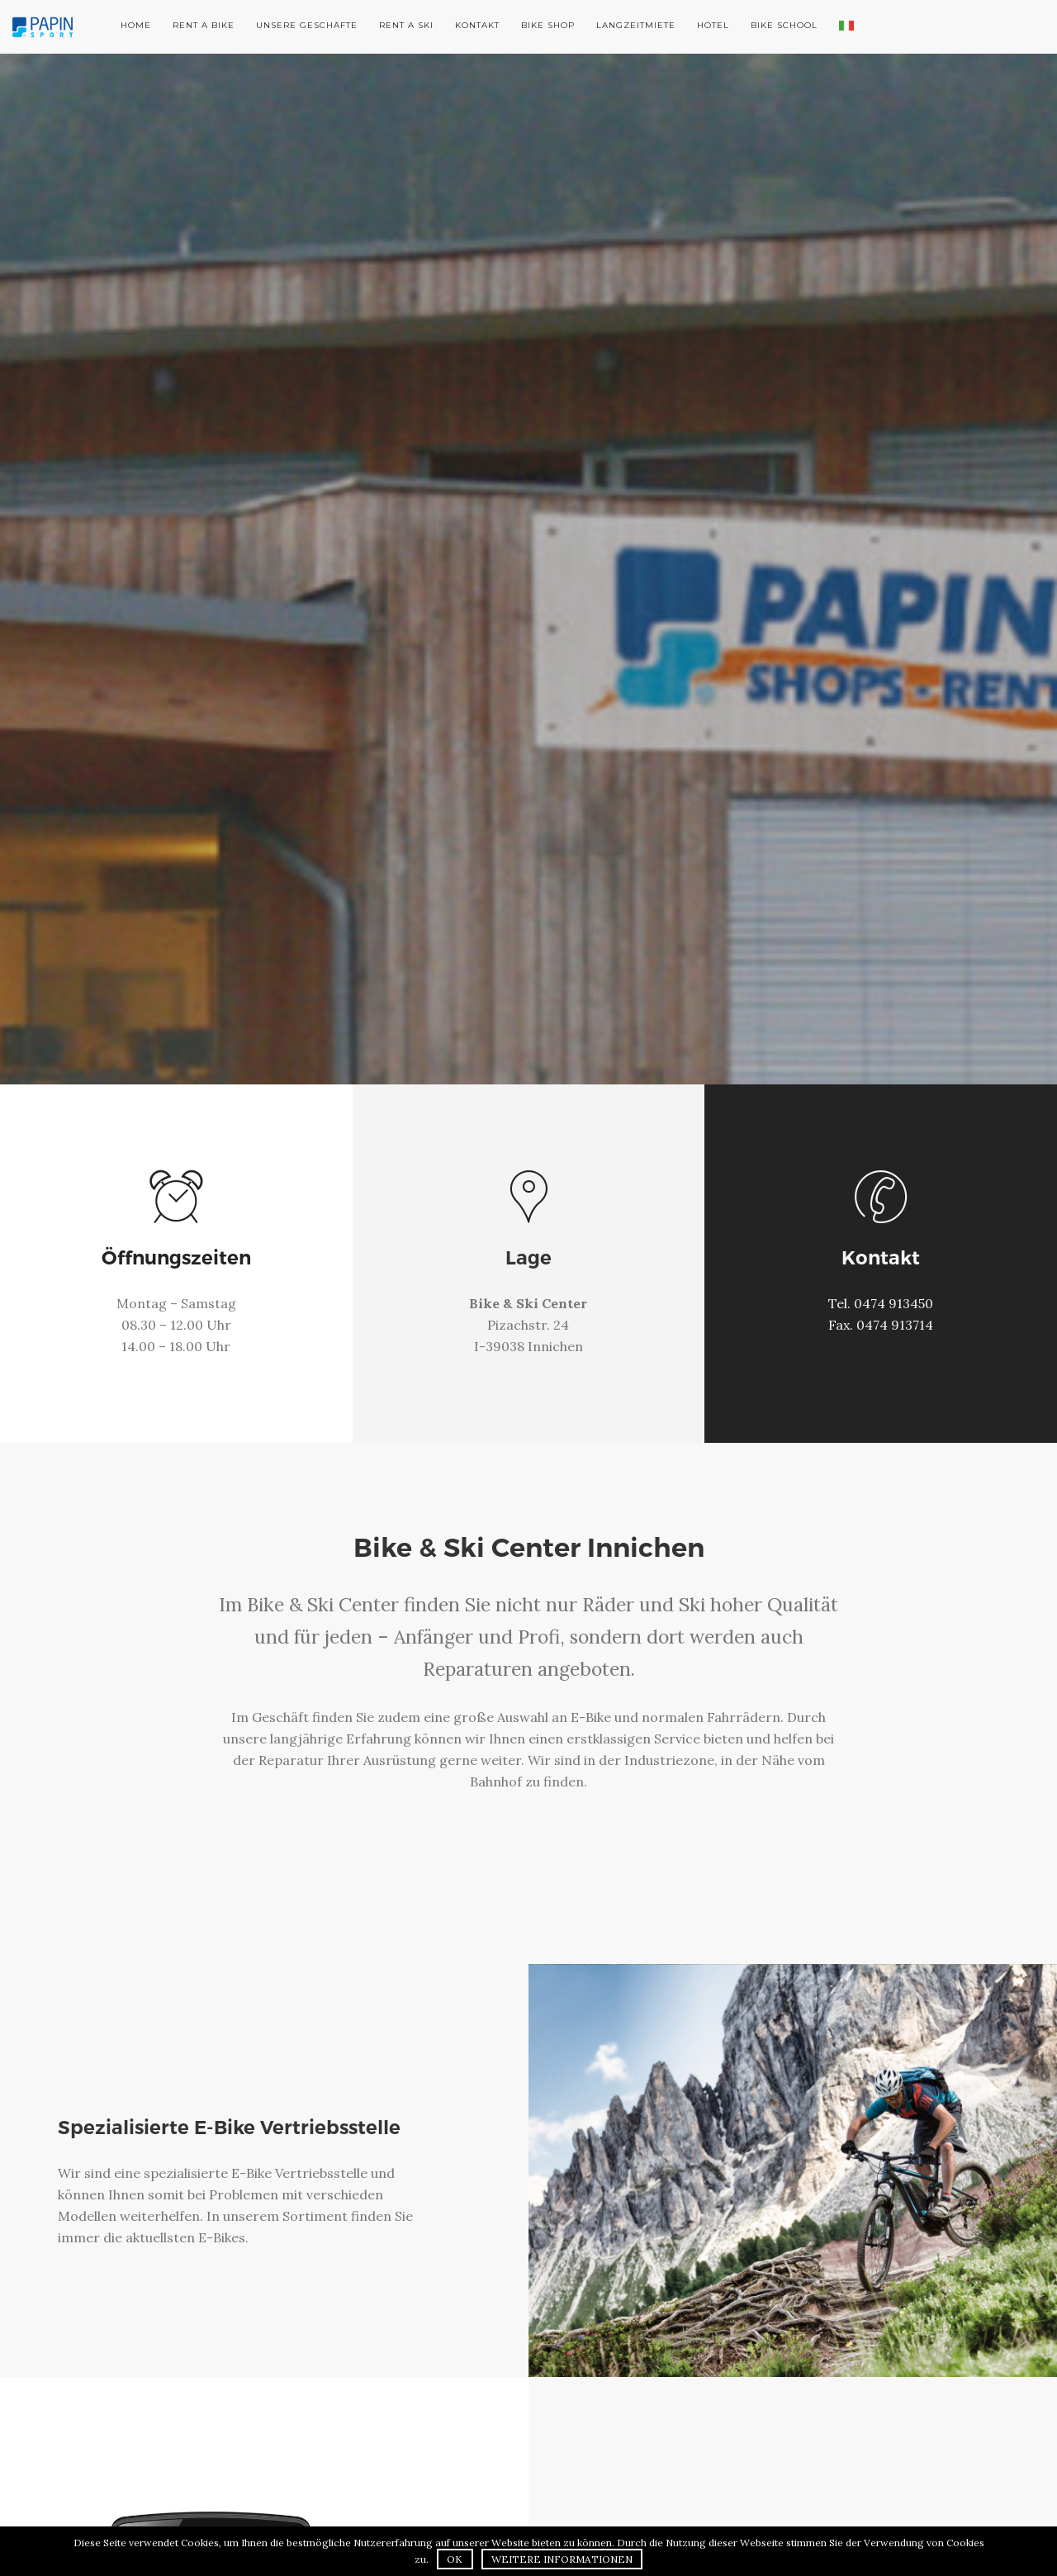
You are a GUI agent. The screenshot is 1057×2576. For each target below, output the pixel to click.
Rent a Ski (406, 25)
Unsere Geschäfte (307, 25)
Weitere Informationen (562, 2559)
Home (136, 25)
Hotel (713, 25)
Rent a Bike (204, 25)
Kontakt (477, 25)
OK (454, 2559)
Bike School (784, 25)
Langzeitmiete (635, 25)
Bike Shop (548, 25)
